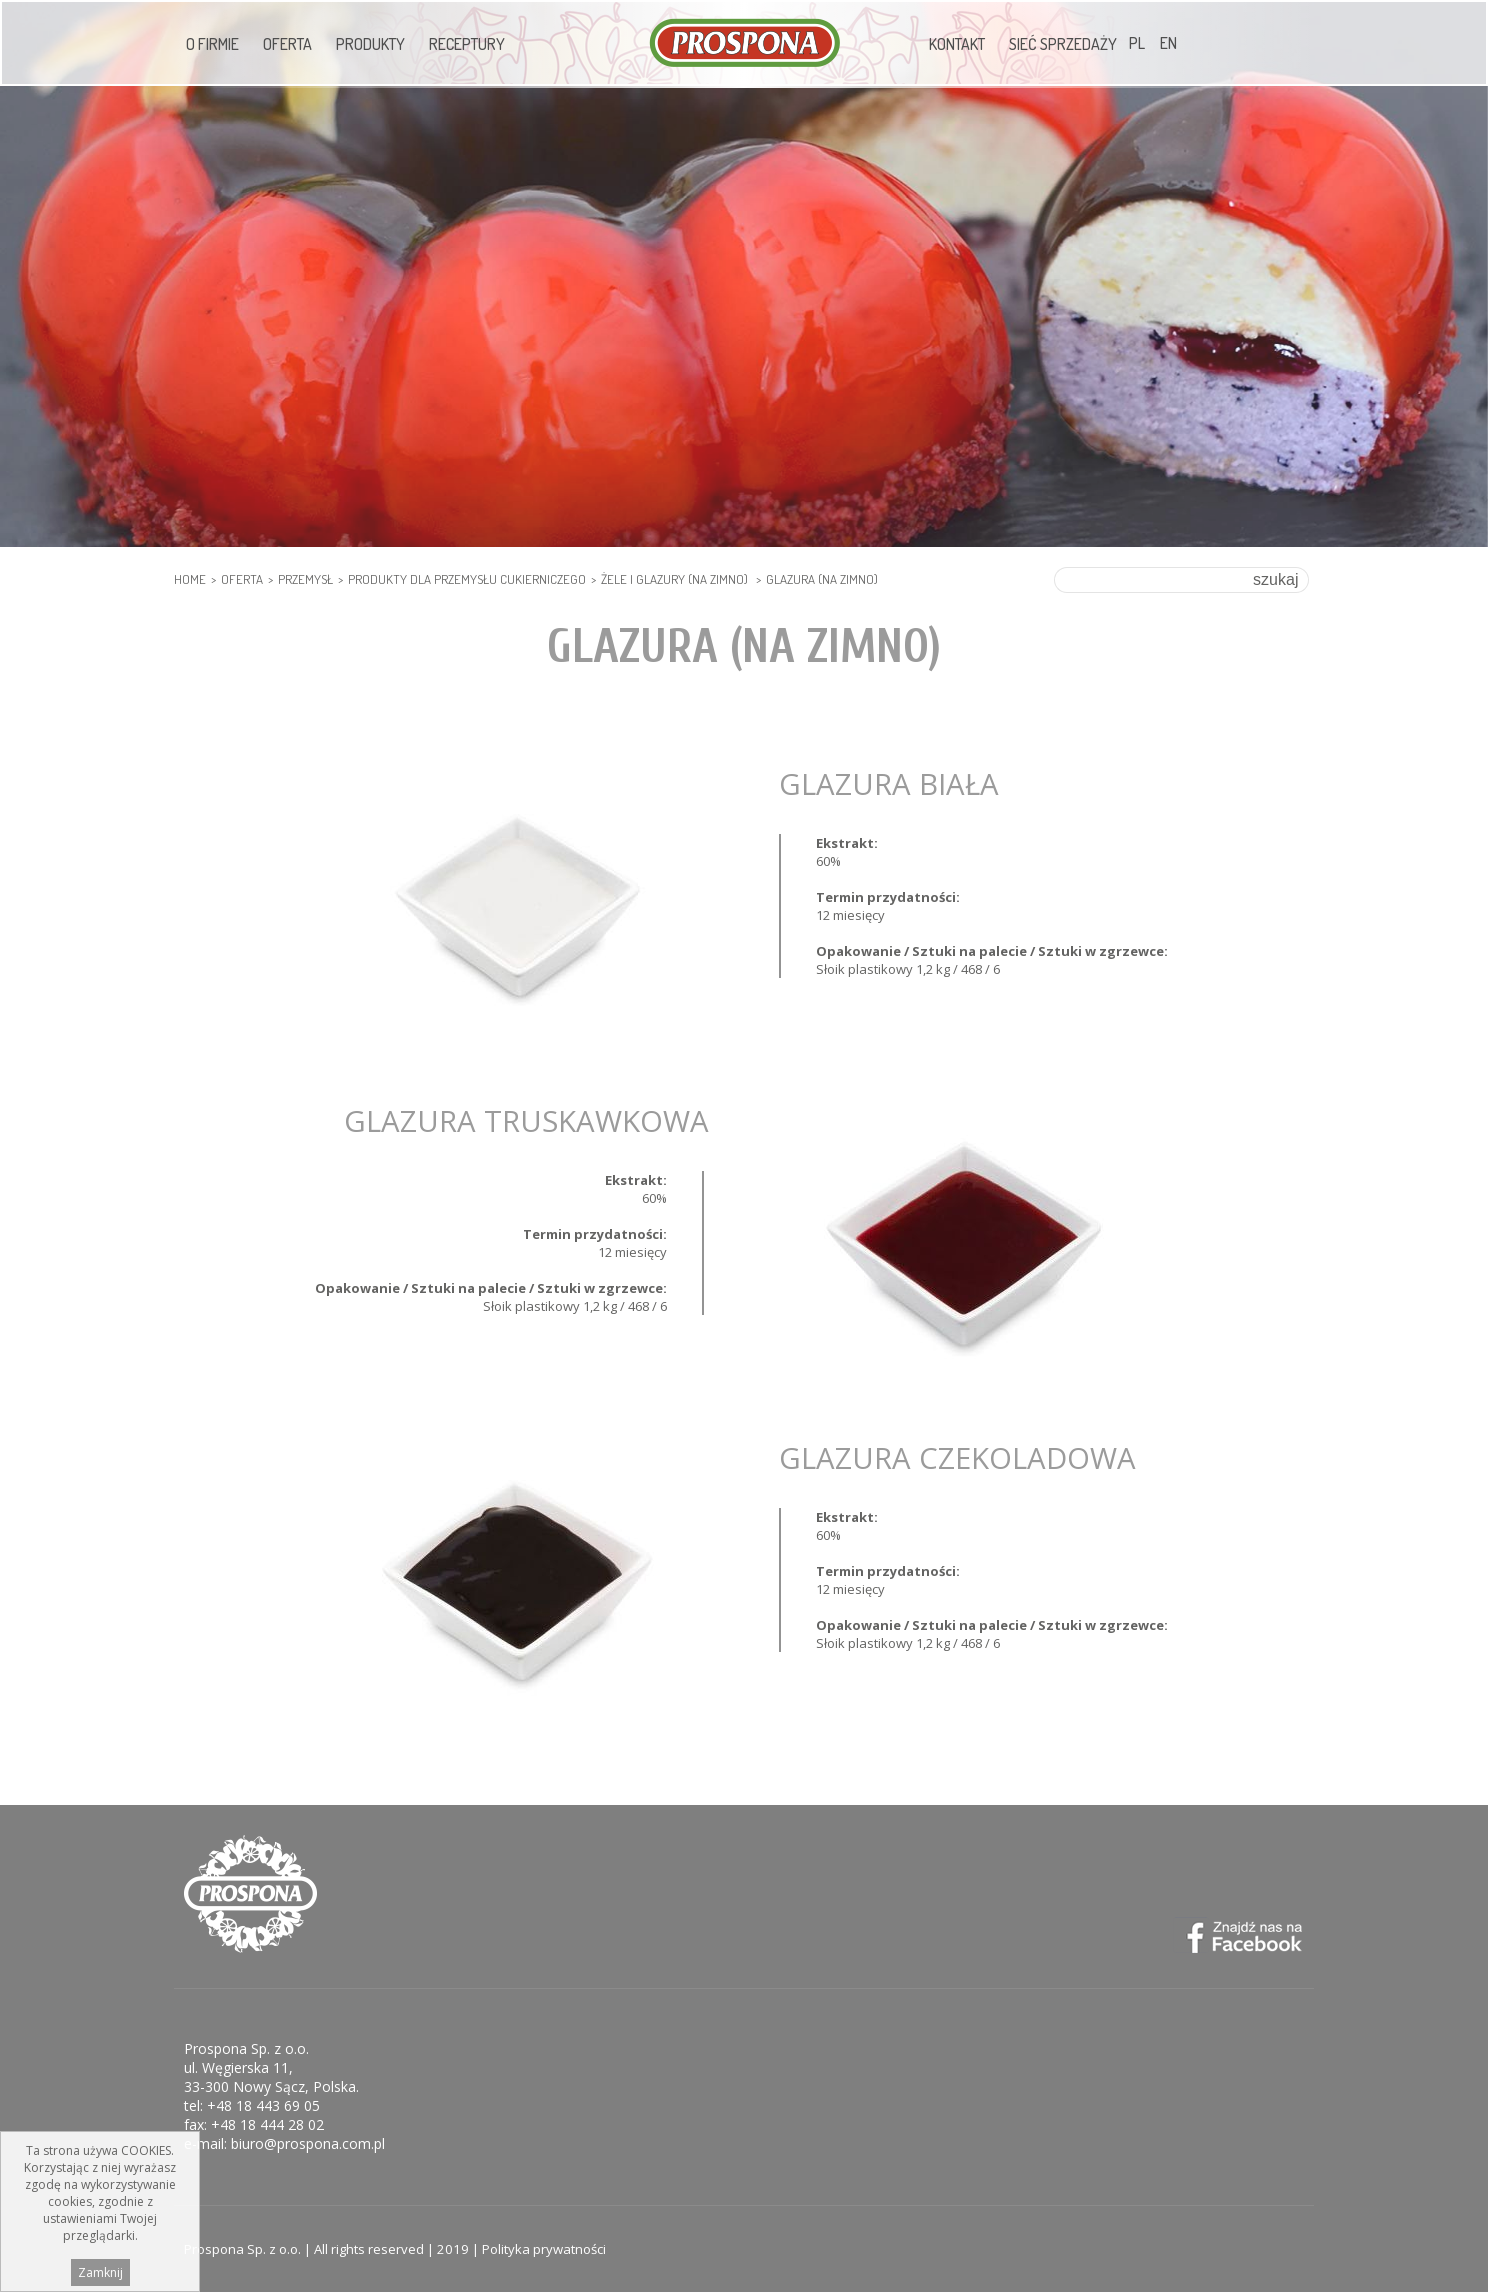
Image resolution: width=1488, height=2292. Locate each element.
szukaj (1275, 579)
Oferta (287, 44)
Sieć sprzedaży (1063, 44)
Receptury (467, 44)
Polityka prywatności (544, 2249)
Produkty (370, 44)
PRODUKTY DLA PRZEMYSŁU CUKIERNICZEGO (467, 579)
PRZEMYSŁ (305, 579)
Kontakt (957, 44)
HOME (190, 579)
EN (1168, 43)
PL (1137, 43)
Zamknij (100, 2272)
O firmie (212, 44)
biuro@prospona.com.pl (308, 2143)
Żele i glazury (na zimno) (676, 579)
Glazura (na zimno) (822, 579)
